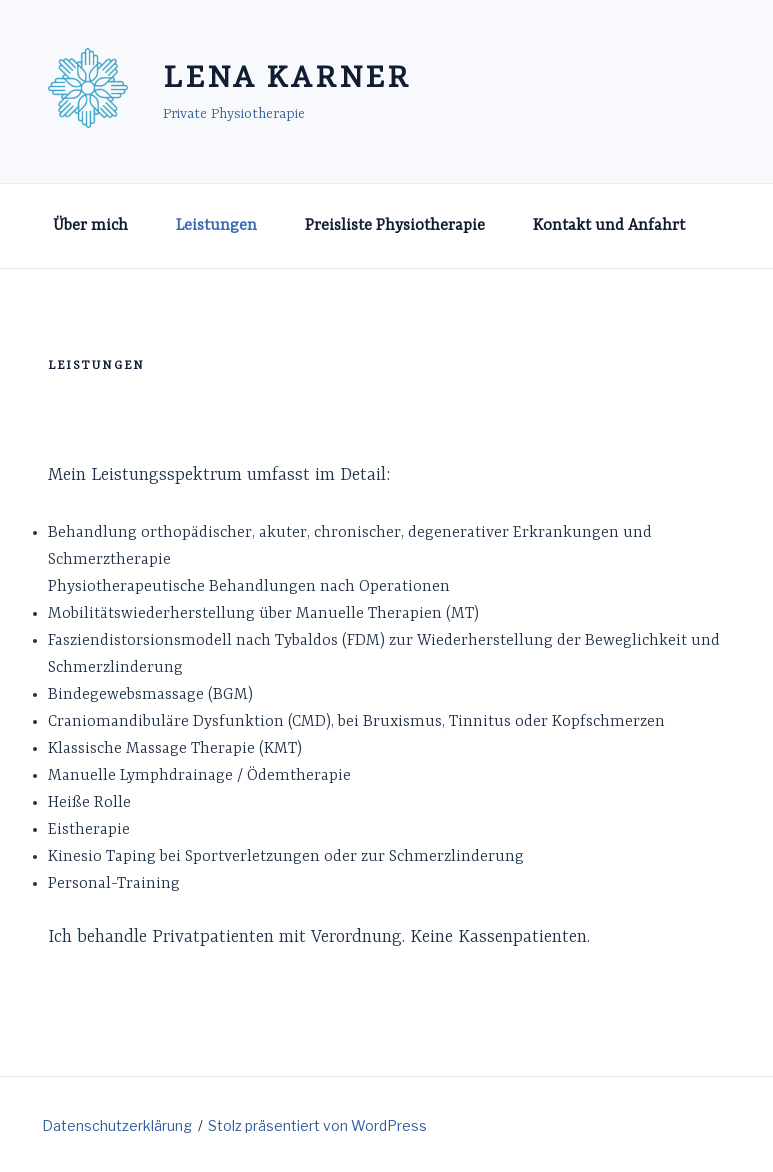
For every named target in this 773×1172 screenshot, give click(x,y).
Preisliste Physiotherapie (395, 226)
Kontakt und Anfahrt (609, 226)
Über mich (90, 226)
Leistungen (216, 226)
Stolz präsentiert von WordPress (317, 1125)
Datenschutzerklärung (117, 1125)
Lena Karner (287, 79)
